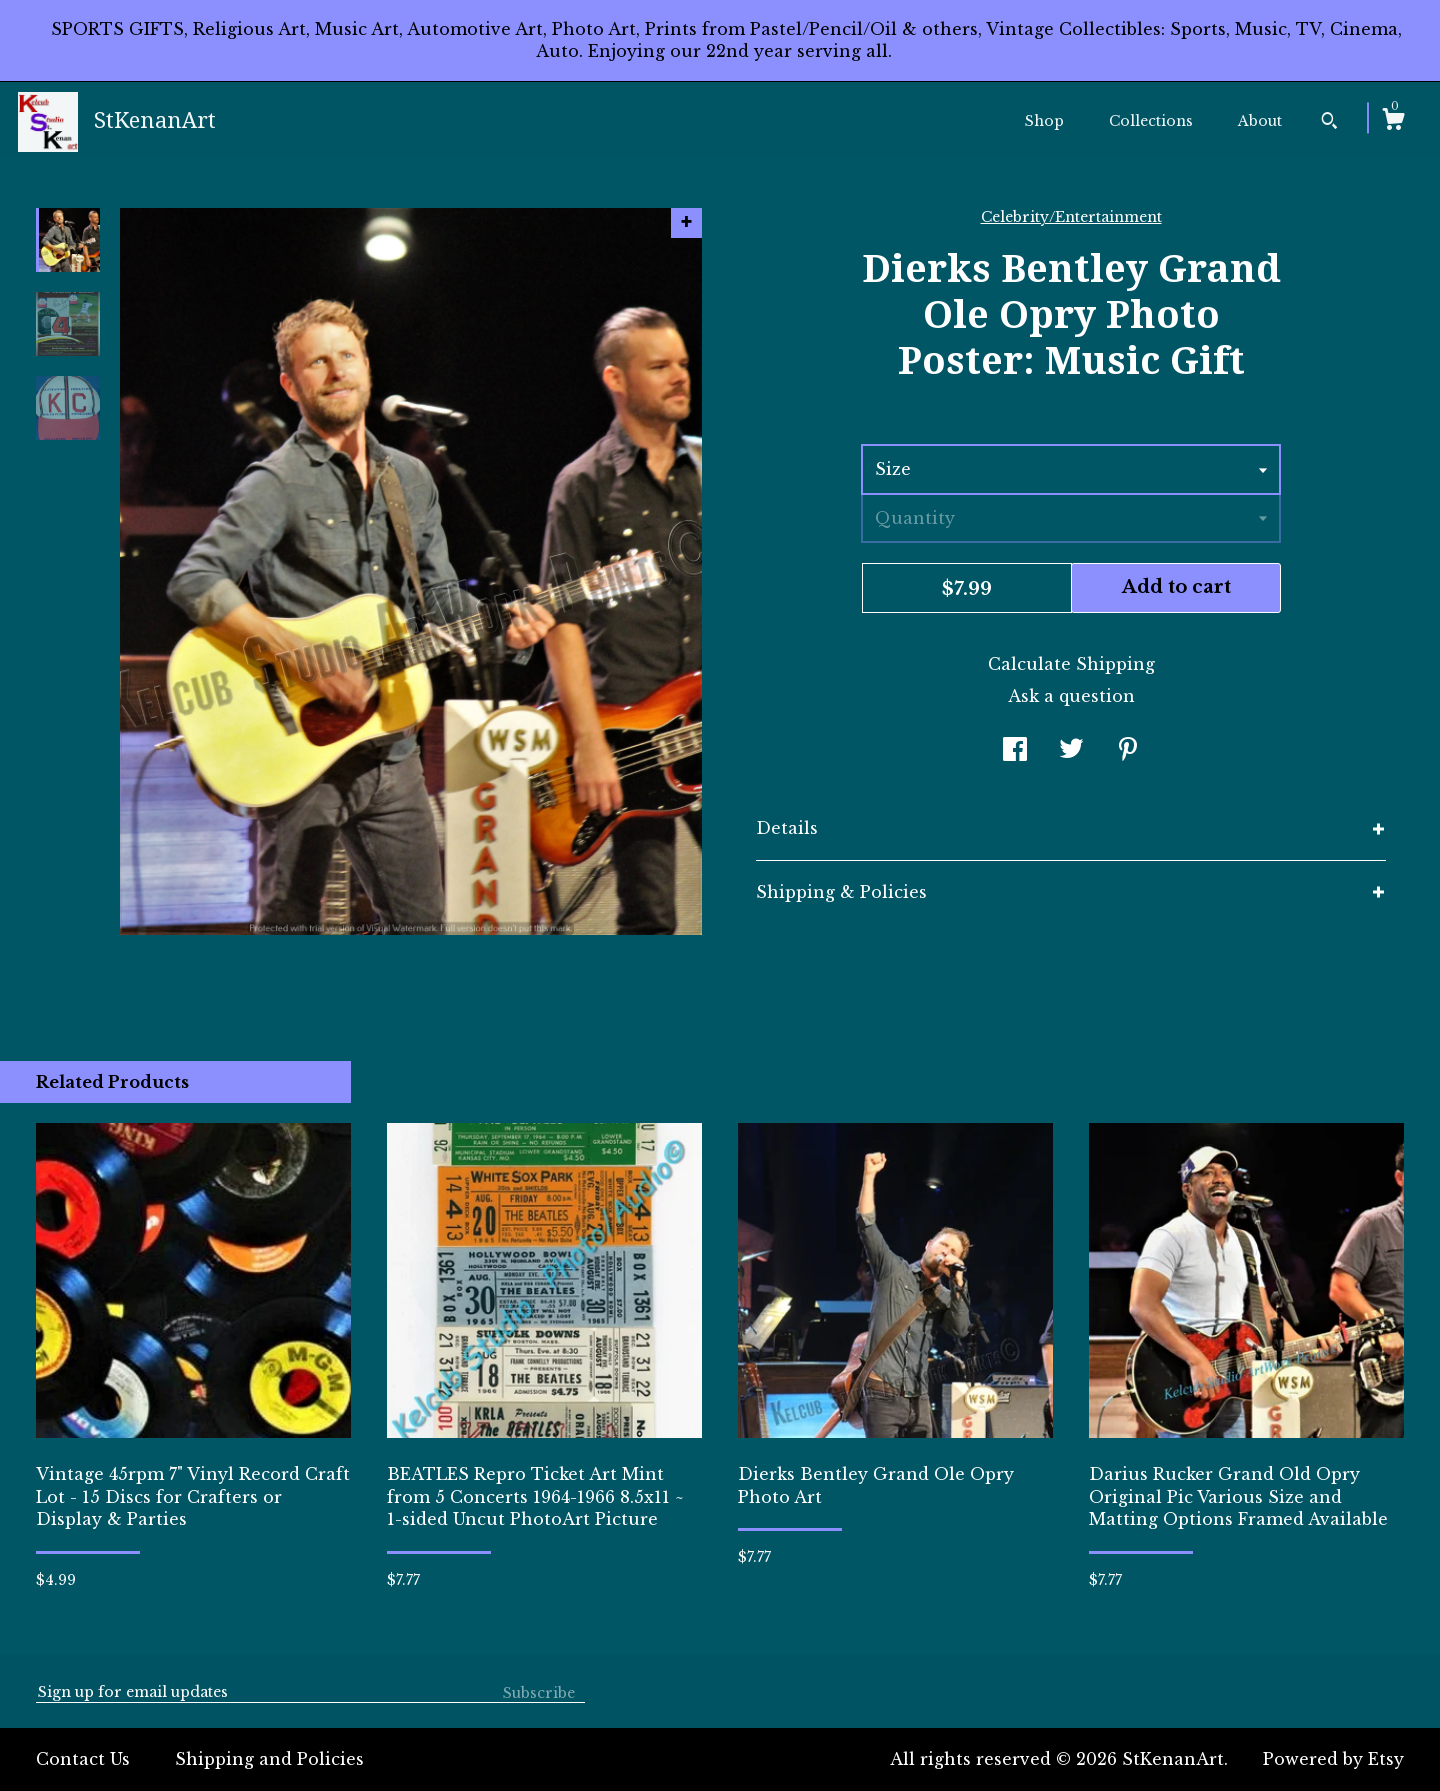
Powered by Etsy (1333, 1759)
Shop (1044, 121)
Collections (1151, 121)
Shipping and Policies (269, 1759)
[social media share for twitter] (1071, 751)
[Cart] (1393, 122)
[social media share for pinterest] (1128, 751)
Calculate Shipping (1071, 664)
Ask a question (1071, 696)
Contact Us (83, 1759)
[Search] (1329, 123)
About (1260, 121)
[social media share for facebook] (1015, 751)
